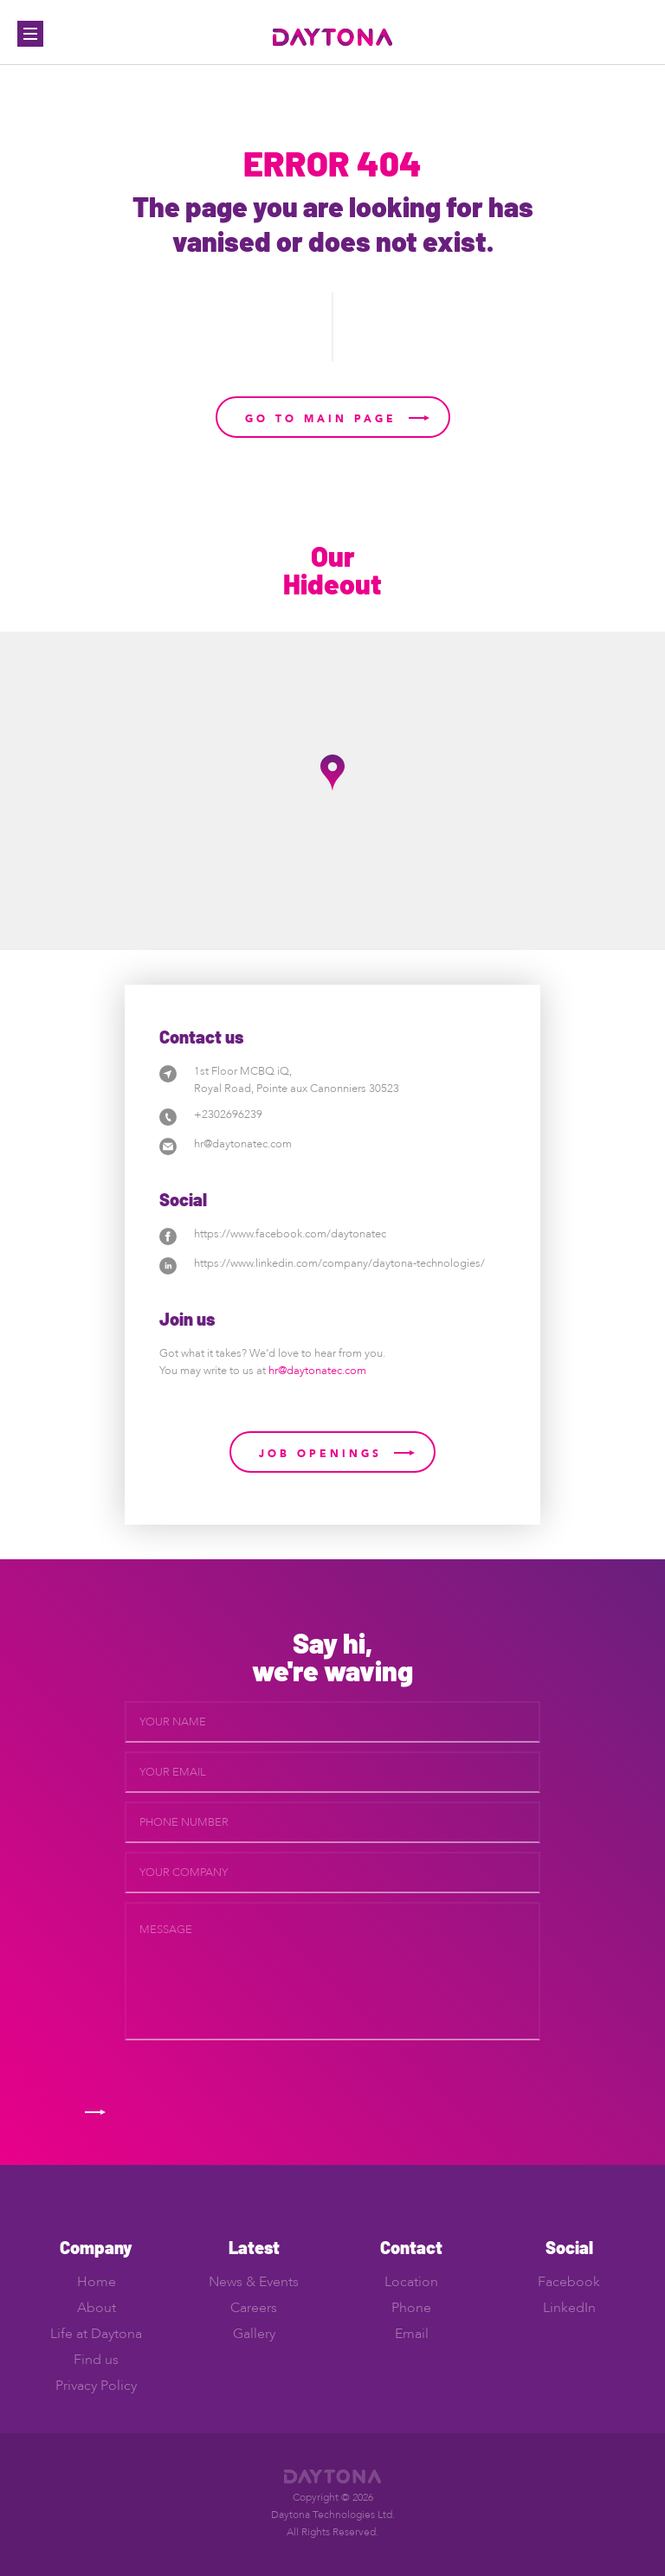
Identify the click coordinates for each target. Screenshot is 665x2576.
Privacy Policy (96, 2385)
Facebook (569, 2281)
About (96, 2307)
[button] (332, 773)
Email (412, 2333)
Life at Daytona (96, 2333)
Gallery (254, 2333)
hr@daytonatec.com (243, 1144)
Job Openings (320, 1454)
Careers (253, 2307)
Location (411, 2281)
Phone (411, 2307)
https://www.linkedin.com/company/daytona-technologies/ (339, 1263)
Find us (96, 2359)
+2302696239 (228, 1114)
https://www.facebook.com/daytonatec (290, 1234)
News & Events (254, 2281)
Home (96, 2281)
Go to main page (321, 419)
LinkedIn (569, 2307)
